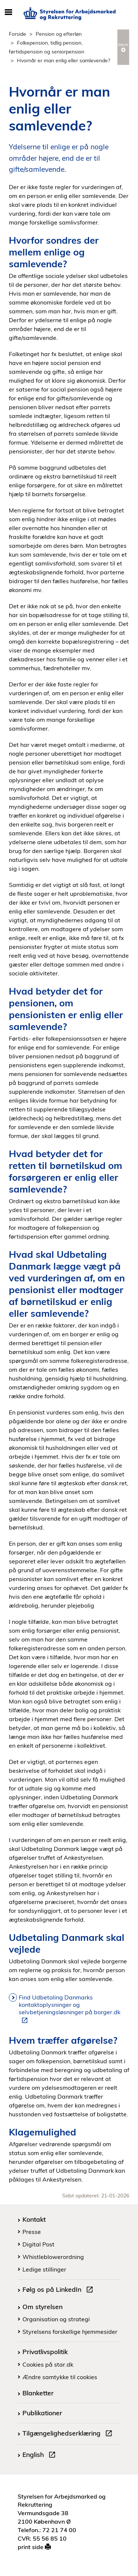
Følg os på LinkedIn (59, 2290)
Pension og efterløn (59, 34)
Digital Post (38, 2244)
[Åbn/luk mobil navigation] (8, 12)
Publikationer (42, 2413)
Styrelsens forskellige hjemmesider (69, 2331)
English (40, 2455)
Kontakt (34, 2219)
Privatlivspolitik (45, 2351)
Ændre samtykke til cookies (59, 2377)
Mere (123, 47)
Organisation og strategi (56, 2319)
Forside (17, 34)
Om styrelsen (42, 2306)
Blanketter (38, 2393)
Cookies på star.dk (47, 2364)
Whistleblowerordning (53, 2256)
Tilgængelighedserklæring (68, 2434)
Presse (31, 2231)
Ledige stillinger (44, 2269)
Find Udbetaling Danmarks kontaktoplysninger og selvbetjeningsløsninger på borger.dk (69, 2009)
